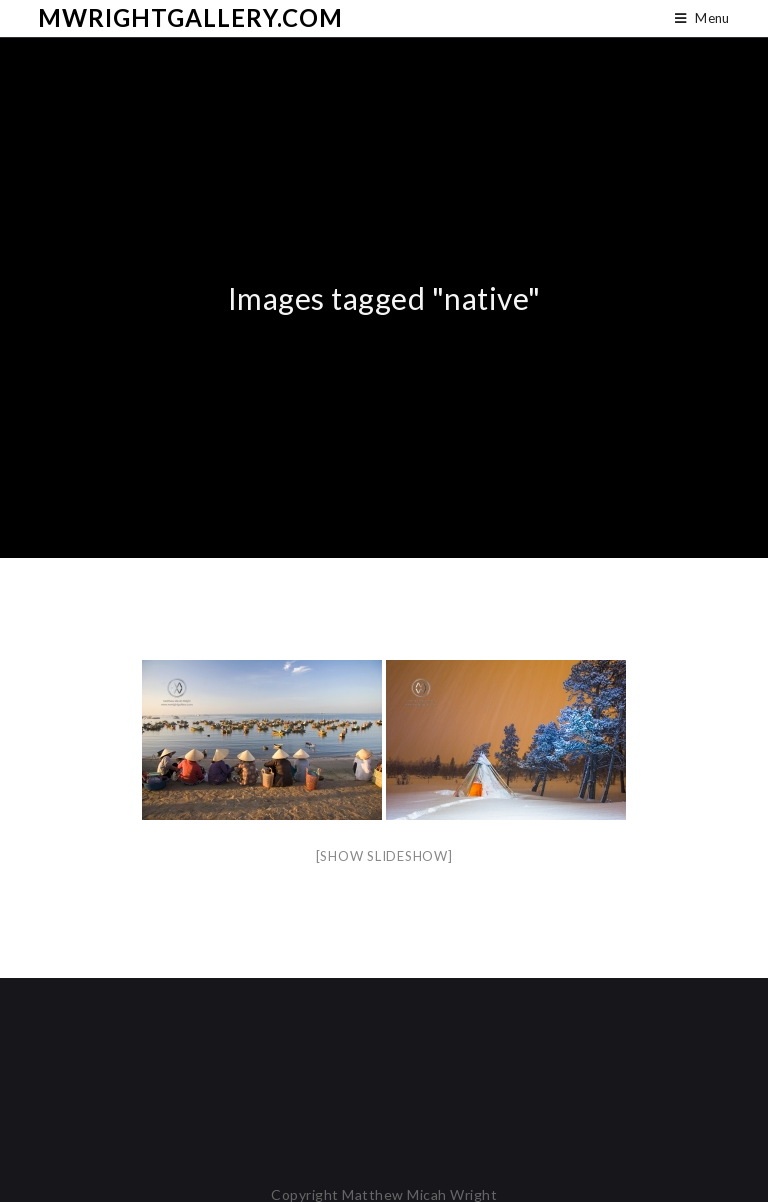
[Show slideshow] (384, 856)
